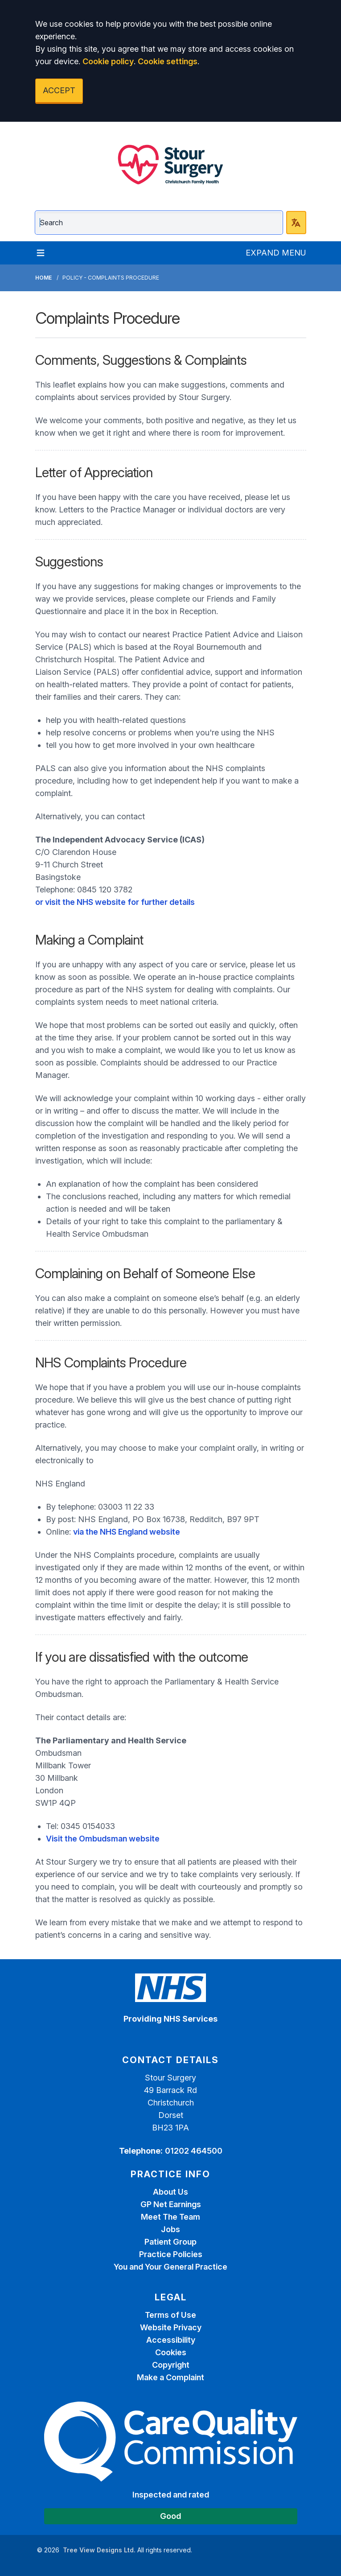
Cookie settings (167, 61)
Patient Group (170, 2241)
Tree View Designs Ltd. (99, 2550)
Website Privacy (170, 2327)
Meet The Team (170, 2216)
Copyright (170, 2365)
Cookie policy (108, 61)
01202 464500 (193, 2150)
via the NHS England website (126, 1531)
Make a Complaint (170, 2377)
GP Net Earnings (170, 2204)
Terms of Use (170, 2315)
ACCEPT (59, 90)
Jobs (170, 2229)
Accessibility (170, 2340)
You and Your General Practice (170, 2266)
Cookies (170, 2352)
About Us (170, 2191)
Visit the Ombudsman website (103, 1838)
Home (43, 277)
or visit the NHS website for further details (115, 902)
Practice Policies (170, 2254)
